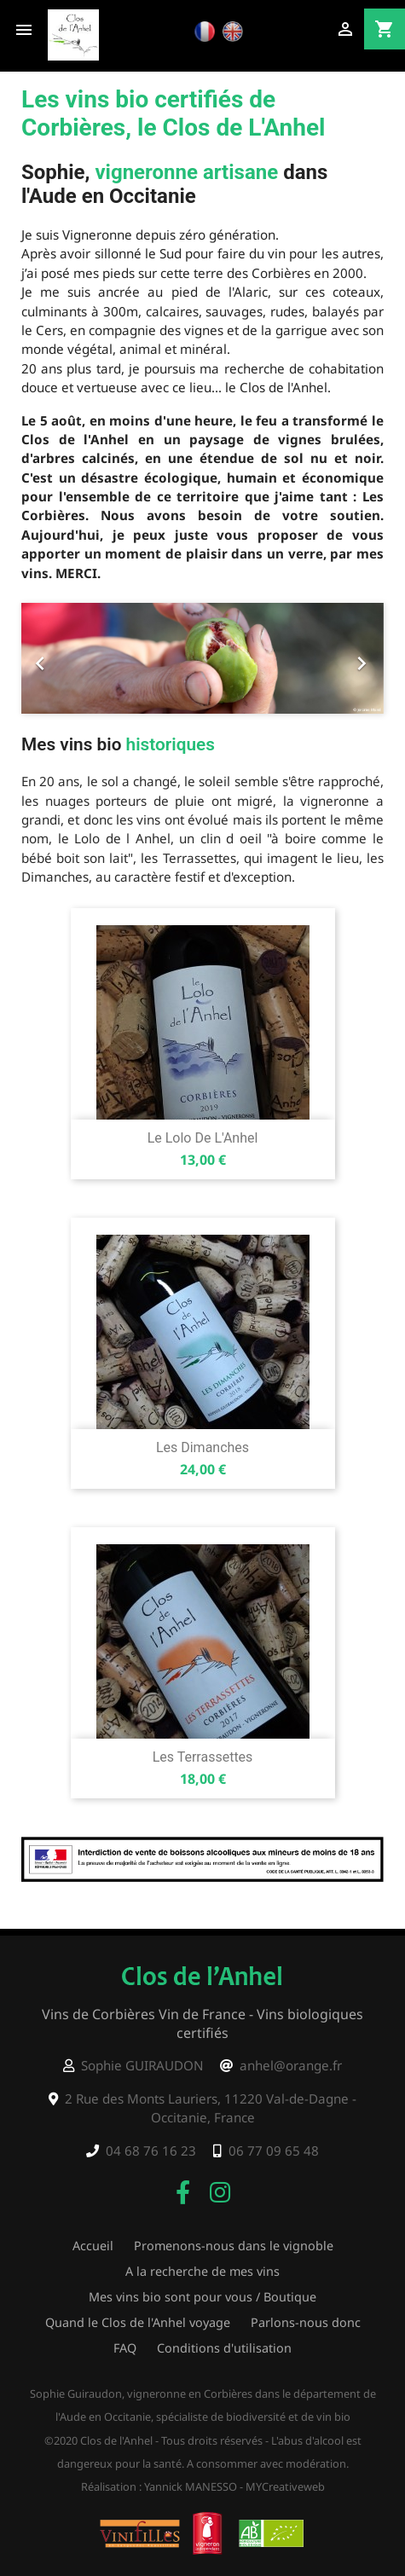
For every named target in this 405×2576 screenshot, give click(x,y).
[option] (202, 658)
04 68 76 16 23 (151, 2150)
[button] (48, 658)
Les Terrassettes (203, 1757)
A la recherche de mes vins (202, 2271)
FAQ (124, 2348)
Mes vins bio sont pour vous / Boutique (202, 2297)
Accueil (92, 2245)
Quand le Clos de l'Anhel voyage (137, 2322)
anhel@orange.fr (291, 2065)
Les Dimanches (202, 1447)
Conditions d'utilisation (224, 2348)
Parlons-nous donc (306, 2322)
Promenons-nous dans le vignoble (233, 2245)
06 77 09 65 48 (274, 2150)
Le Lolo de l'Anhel (203, 1138)
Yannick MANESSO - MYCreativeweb (234, 2486)
